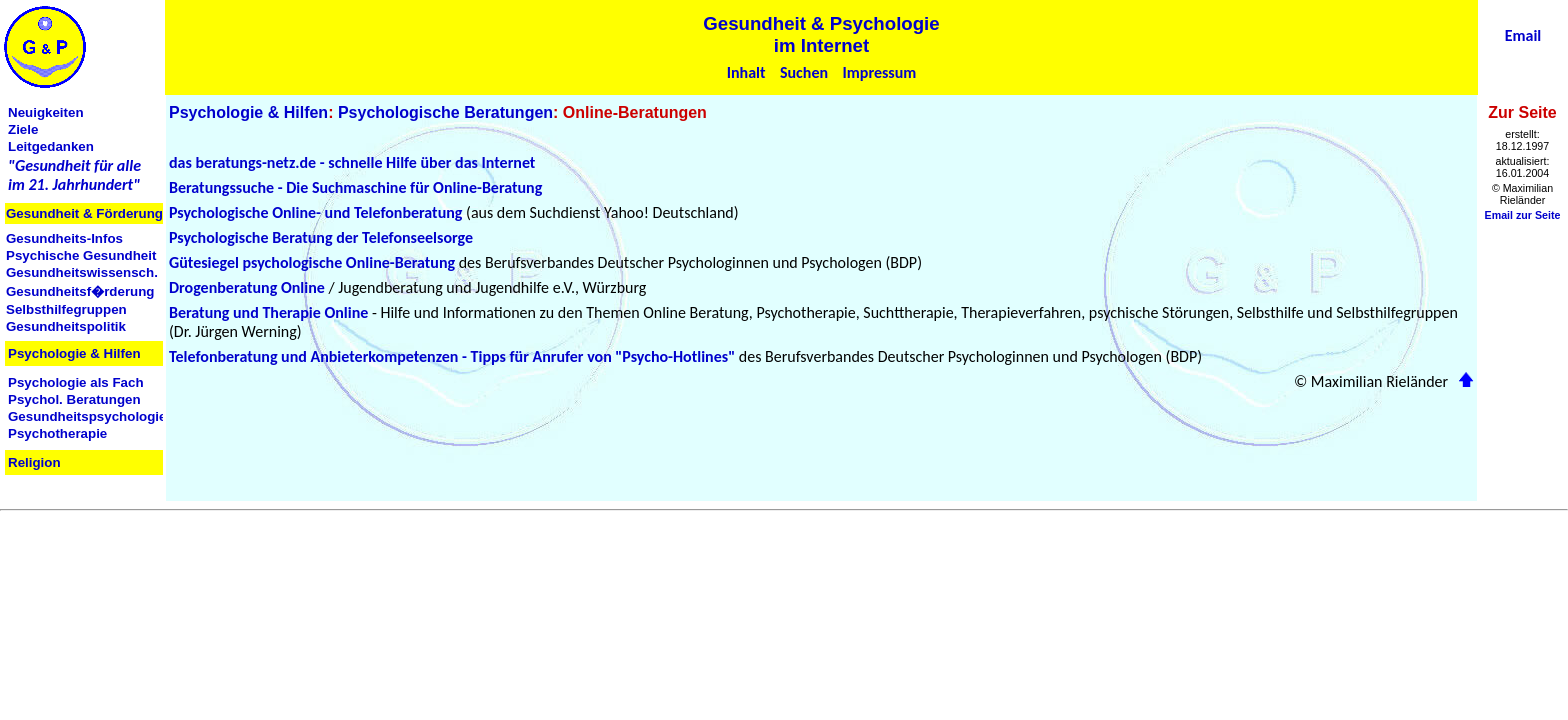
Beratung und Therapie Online (268, 312)
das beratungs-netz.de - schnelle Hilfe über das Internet (352, 162)
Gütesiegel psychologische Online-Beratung (312, 262)
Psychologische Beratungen (445, 112)
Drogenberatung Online (247, 287)
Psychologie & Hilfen (248, 112)
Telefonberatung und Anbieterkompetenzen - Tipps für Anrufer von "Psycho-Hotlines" (452, 356)
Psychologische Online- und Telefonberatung (315, 212)
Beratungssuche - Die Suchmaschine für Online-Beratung (355, 187)
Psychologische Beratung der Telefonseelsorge (321, 237)
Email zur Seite (1523, 215)
